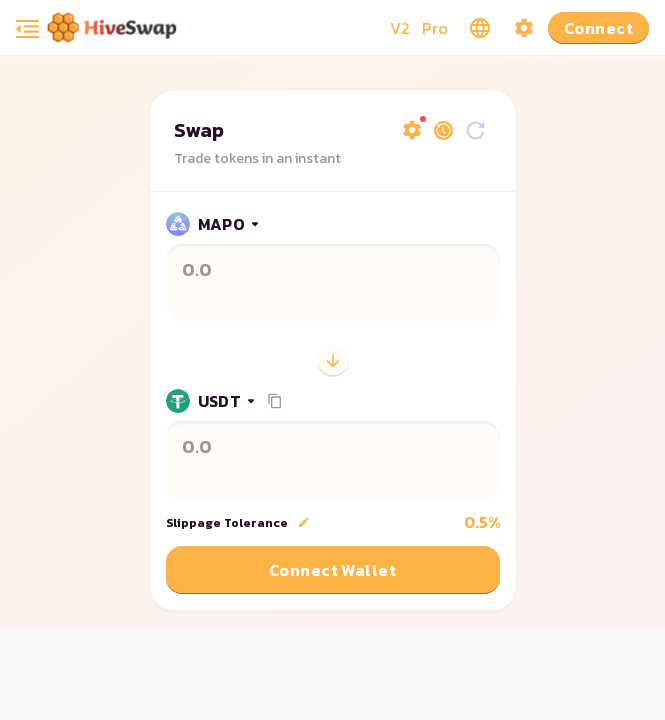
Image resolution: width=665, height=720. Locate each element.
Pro (435, 28)
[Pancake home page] (112, 27)
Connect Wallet (333, 570)
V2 (400, 28)
